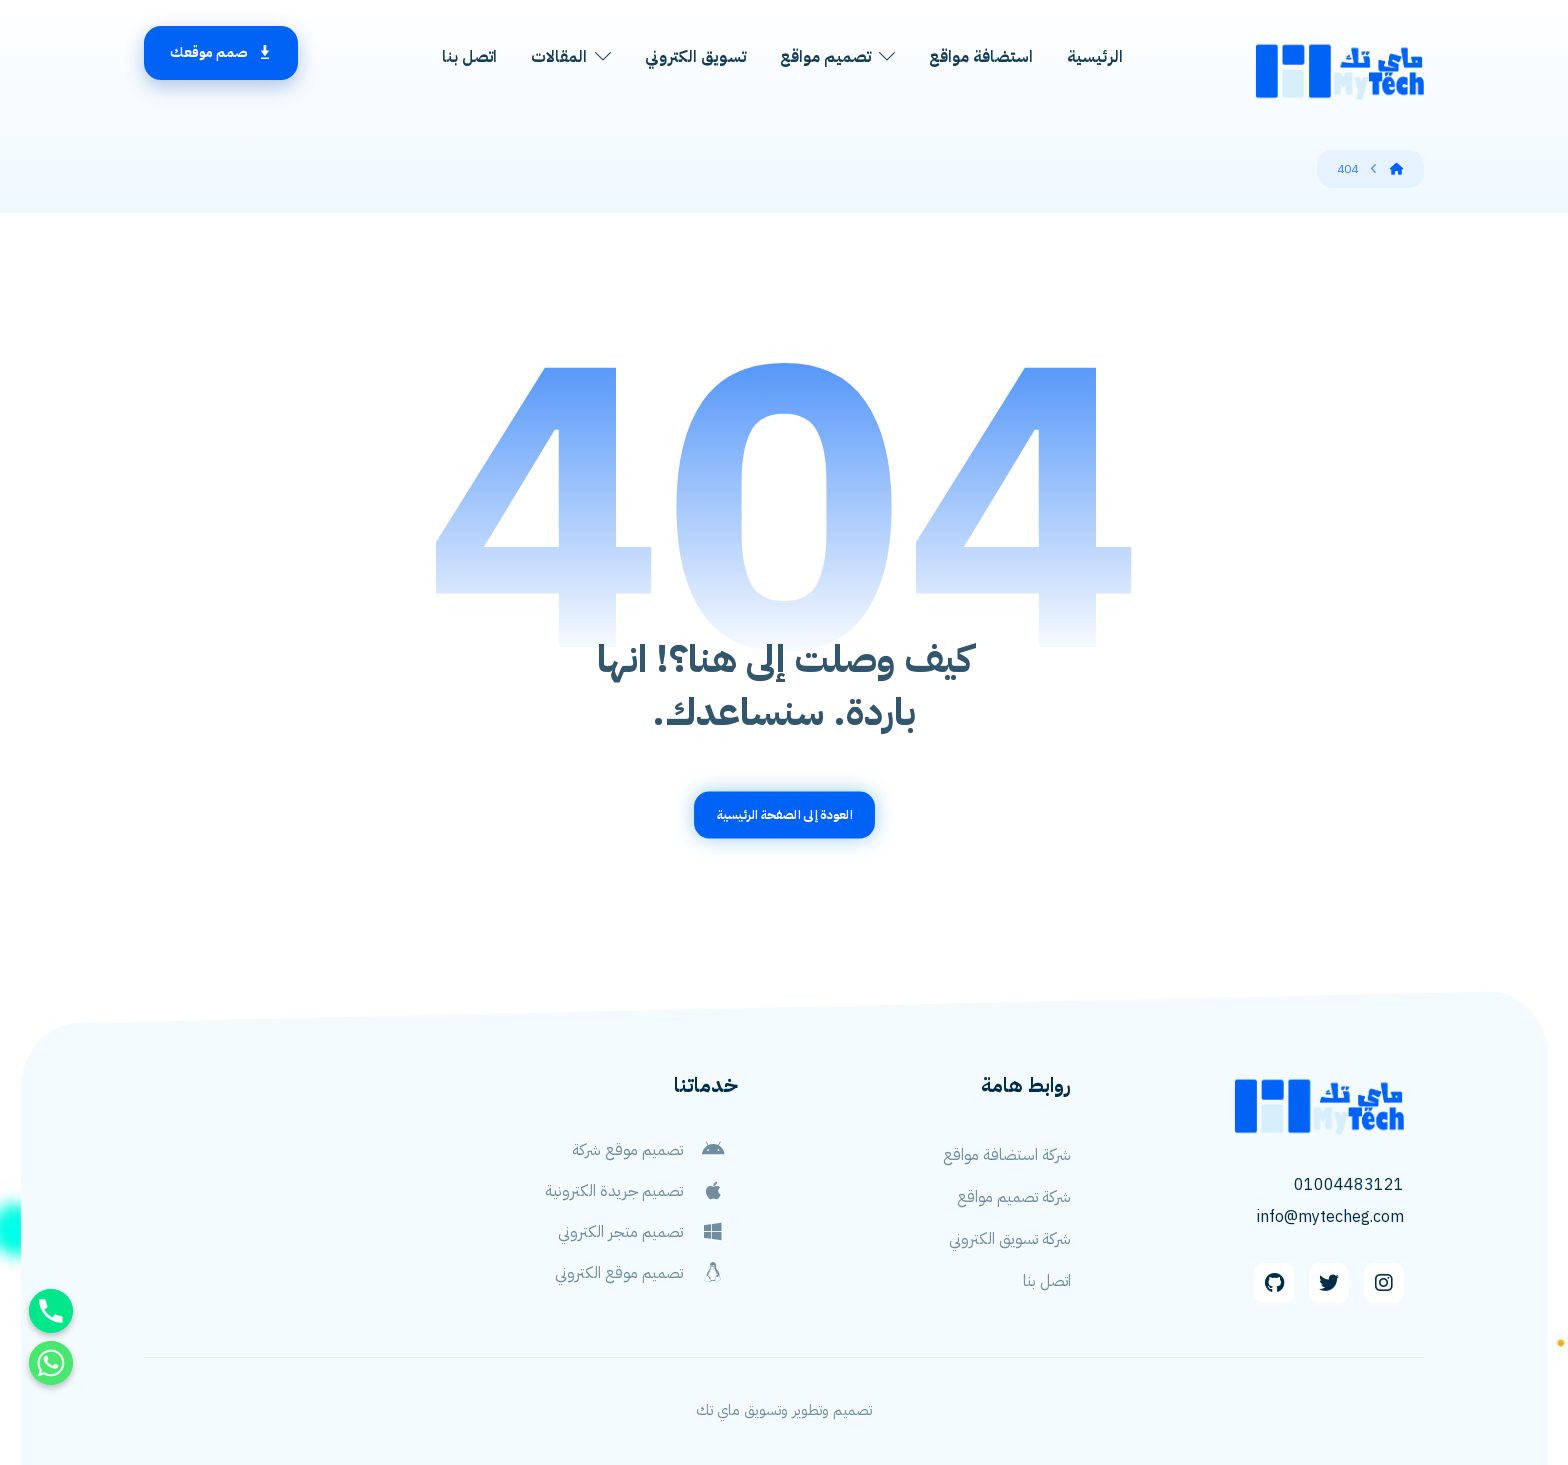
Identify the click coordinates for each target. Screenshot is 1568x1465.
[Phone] (51, 1311)
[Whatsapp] (51, 1363)
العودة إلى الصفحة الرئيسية (784, 814)
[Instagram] (1384, 1283)
